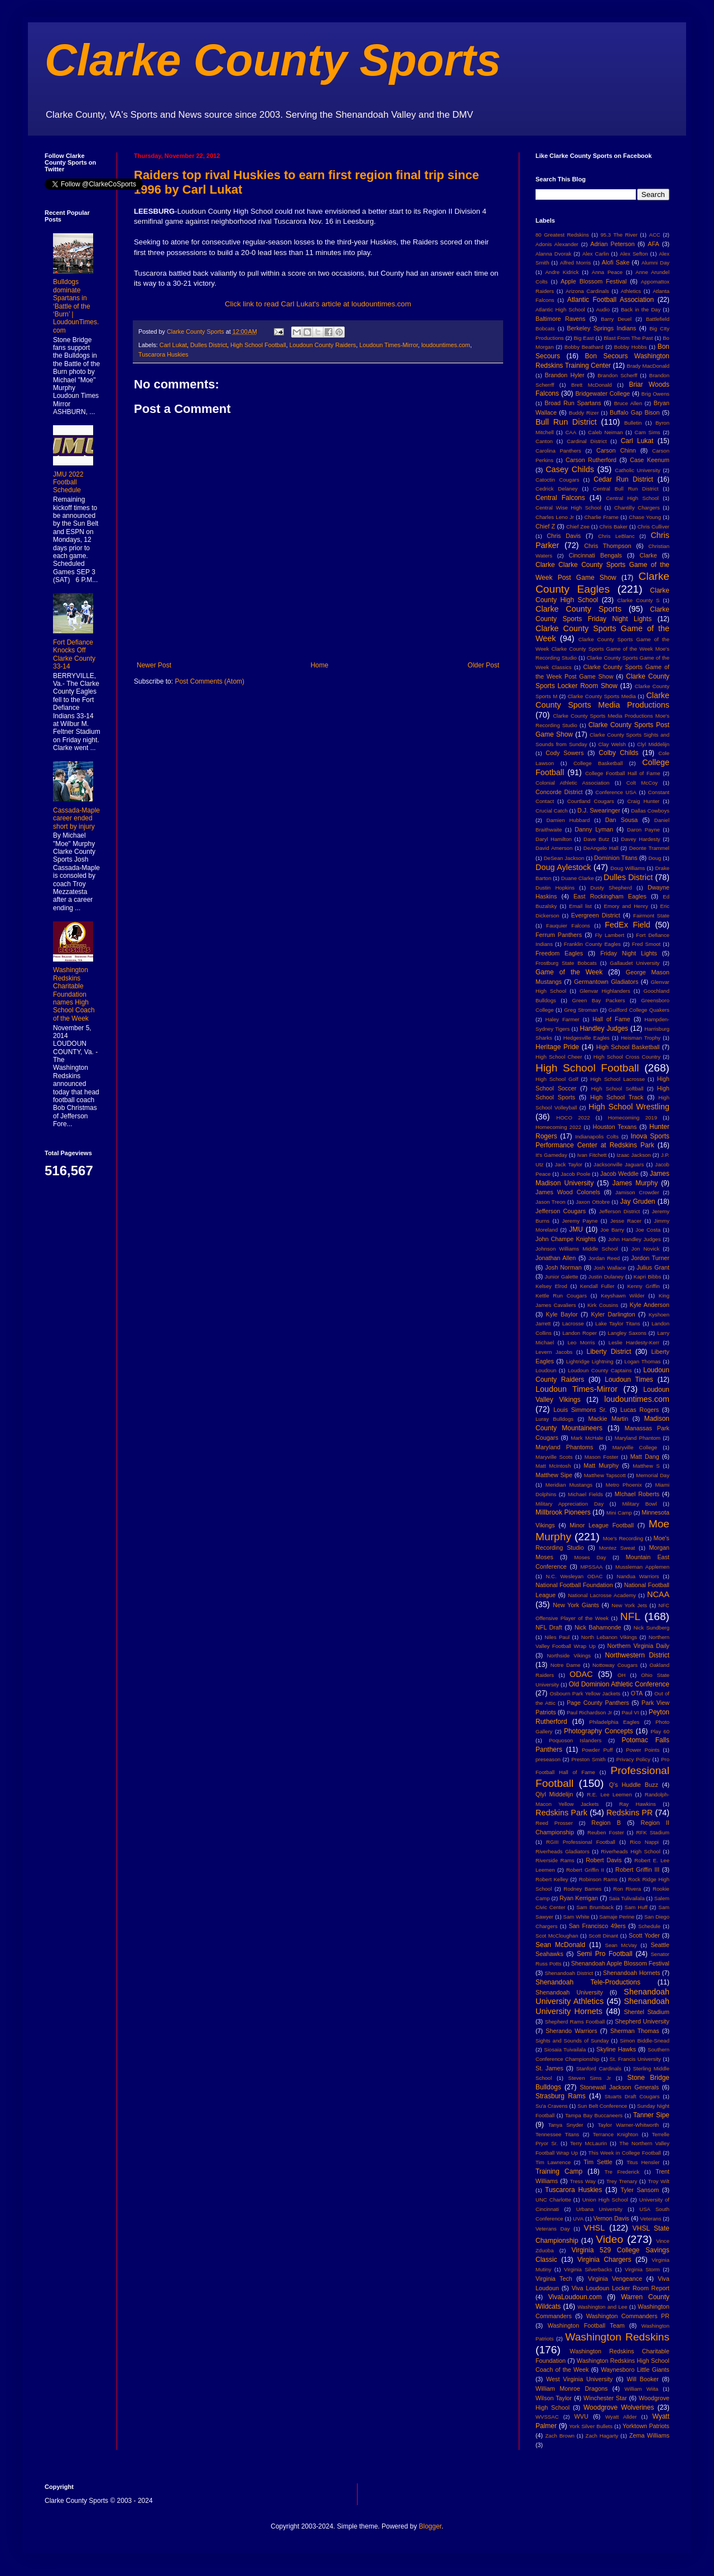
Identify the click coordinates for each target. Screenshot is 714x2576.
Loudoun (546, 1370)
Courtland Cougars (590, 801)
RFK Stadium (652, 1832)
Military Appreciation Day (570, 1504)
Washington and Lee (602, 2307)
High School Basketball (628, 1047)
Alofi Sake (616, 262)
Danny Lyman (594, 829)
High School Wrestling (628, 1106)
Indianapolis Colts (597, 1136)
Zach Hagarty (602, 2436)
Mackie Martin (608, 1418)
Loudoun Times (629, 1379)
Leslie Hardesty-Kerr (634, 1342)
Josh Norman (563, 1267)
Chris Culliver (653, 526)
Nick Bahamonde (598, 1627)
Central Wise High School (568, 507)
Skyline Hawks (616, 2049)
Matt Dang (644, 1456)
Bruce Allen (628, 403)
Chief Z (545, 526)
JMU (576, 1229)
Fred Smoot (646, 944)
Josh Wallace (610, 1268)
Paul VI (630, 1712)
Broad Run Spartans (572, 403)
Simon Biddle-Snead (644, 2040)
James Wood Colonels (568, 1192)
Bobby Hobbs (630, 347)
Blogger (430, 2526)
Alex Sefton (634, 254)
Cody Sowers (564, 752)
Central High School (632, 498)
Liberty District (609, 1352)
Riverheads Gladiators (563, 1851)
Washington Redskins (617, 2337)
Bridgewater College (602, 393)
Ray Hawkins (637, 1804)
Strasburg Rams (561, 2096)
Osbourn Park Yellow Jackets (584, 1693)
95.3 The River (619, 235)
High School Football (258, 345)
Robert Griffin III (637, 1869)
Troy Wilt (658, 2181)
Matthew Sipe (554, 1475)
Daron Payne (643, 829)
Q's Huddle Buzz (633, 1784)
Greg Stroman (581, 1010)
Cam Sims (647, 432)
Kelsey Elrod (551, 1286)
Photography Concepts (598, 1731)
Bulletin (632, 423)
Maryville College (635, 1447)
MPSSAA (591, 1567)
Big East (583, 338)
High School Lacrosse (617, 1079)
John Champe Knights (566, 1239)
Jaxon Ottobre (593, 1202)
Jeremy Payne (579, 1221)
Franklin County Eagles (592, 944)
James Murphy (635, 1183)
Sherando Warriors (571, 2030)
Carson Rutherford (591, 459)
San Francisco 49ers (597, 1926)
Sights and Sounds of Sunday (572, 2040)
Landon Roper (579, 1333)
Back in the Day (640, 309)
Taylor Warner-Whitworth (628, 2125)
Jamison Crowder (637, 1192)
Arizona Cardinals (587, 291)
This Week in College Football (624, 2153)
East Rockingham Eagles (610, 896)
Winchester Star (605, 2398)
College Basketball (598, 763)
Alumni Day (655, 262)
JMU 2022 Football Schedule (68, 482)
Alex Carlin (595, 254)
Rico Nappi (644, 1842)
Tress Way (583, 2181)
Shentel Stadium (646, 2011)
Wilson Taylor (554, 2398)
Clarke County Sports (273, 60)
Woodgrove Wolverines (618, 2407)
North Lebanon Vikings (609, 1637)
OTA (637, 1693)
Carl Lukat (173, 345)
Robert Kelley (552, 1879)
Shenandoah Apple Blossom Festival (620, 1963)
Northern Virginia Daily (638, 1645)
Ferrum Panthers (559, 934)
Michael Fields (585, 1494)
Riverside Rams (555, 1860)
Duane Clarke (577, 878)
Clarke (648, 555)
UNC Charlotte (553, 2200)
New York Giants (576, 1605)
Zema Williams (649, 2435)
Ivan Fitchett (592, 1155)
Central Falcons (560, 498)
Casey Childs (570, 469)
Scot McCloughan (557, 1936)
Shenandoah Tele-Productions (588, 1982)
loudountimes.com (445, 345)
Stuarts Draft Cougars (632, 2096)
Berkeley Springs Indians (601, 328)
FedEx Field (627, 924)
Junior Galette (561, 1276)
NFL (630, 1616)
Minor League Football (602, 1525)
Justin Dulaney (606, 1276)
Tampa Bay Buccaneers (594, 2115)
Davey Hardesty (640, 839)
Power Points (642, 1750)
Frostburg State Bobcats (566, 963)
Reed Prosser (554, 1823)
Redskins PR (629, 1812)
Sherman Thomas (634, 2030)
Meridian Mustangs (569, 1485)
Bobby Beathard (584, 347)
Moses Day (590, 1557)
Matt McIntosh (553, 1466)
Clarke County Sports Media (602, 696)
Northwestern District (637, 1655)
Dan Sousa (621, 819)
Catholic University (637, 470)
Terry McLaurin (588, 2143)
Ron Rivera (627, 1889)
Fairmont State (651, 915)
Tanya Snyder (565, 2125)
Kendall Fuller (597, 1286)
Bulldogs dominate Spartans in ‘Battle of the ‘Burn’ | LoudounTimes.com (76, 306)
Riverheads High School (630, 1851)
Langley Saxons (626, 1333)
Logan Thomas (642, 1361)
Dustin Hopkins (555, 888)
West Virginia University (579, 2379)
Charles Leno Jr (555, 517)
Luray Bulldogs (554, 1419)
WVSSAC (547, 2417)
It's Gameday (551, 1155)
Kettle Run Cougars (561, 1295)
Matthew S (646, 1466)
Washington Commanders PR (627, 2316)
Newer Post (154, 665)
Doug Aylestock (563, 867)
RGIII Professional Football (580, 1842)
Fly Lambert (609, 935)
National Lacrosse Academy (602, 1595)
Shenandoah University (569, 1992)
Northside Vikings (569, 1655)
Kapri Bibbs (647, 1276)
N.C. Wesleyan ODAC (574, 1576)
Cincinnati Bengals (595, 555)
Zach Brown (559, 2436)
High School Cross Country (627, 1057)
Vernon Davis (611, 2218)
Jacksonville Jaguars (619, 1164)
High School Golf (557, 1079)
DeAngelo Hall (601, 848)
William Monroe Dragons (571, 2388)
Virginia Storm (642, 2269)
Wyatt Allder (621, 2417)
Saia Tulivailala (626, 1898)
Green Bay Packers (598, 1000)
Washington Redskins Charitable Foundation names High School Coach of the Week (74, 994)
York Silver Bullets (590, 2426)
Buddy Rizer (584, 413)
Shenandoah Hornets (631, 1972)
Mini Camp (619, 1513)
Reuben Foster (605, 1832)
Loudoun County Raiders (323, 345)
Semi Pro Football (605, 1954)
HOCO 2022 (573, 1117)
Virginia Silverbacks (588, 2269)
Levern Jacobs (554, 1352)
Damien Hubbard (568, 820)
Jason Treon (551, 1202)
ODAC (581, 1674)
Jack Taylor (568, 1164)
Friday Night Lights (628, 953)
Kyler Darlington (613, 1314)
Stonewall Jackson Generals (619, 2087)
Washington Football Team (586, 2325)
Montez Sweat (617, 1548)
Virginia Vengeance (615, 2278)
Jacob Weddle (619, 1173)
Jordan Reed (604, 1258)
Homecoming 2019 (632, 1117)
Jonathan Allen (556, 1258)
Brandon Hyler (565, 375)
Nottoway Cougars (615, 1665)
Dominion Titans (616, 857)
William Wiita (641, 2389)
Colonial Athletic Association (573, 783)
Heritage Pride (557, 1047)
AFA (653, 244)
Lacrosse (573, 1323)
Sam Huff (636, 1907)
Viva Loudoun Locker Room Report (620, 2288)
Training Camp (559, 2171)
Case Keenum (649, 459)
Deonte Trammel (649, 848)
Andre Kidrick (561, 272)
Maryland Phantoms (564, 1447)
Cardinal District (587, 441)
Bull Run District (566, 421)
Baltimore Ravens (561, 318)
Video (609, 2239)
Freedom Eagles (559, 953)
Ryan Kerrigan (578, 1898)
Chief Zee (578, 526)
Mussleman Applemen (642, 1567)
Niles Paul (557, 1637)
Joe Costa (647, 1230)
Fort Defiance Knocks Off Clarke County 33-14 (74, 654)
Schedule (649, 1926)
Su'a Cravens (552, 2106)
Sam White (576, 1917)
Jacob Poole (575, 1174)
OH (621, 1675)
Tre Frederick (622, 2172)
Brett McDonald (591, 385)
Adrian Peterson (612, 244)
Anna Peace (607, 272)
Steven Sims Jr (589, 2078)
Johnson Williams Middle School (577, 1249)
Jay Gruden (637, 1201)
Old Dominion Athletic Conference (618, 1684)
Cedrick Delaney (557, 489)
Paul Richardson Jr (589, 1712)
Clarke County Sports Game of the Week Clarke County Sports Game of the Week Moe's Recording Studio (602, 648)
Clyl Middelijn (653, 744)
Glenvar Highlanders (605, 991)
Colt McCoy (642, 783)
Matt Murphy (601, 1465)
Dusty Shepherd (610, 888)
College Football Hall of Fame (622, 773)
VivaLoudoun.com (575, 2297)
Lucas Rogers (639, 1409)
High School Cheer (559, 1057)
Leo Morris (581, 1342)
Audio (603, 309)
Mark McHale (587, 1438)
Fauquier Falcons (568, 925)
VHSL (594, 2227)
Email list (580, 906)
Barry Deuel (616, 319)
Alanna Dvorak (553, 254)
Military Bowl (639, 1504)
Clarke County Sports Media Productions (602, 700)
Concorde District (559, 792)
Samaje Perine (616, 1917)
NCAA (658, 1594)
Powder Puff (597, 1750)
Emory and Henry (626, 906)
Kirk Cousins (602, 1305)
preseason (548, 1759)
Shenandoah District (569, 1973)
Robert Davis (603, 1860)
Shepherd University (642, 2021)
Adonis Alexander (557, 244)
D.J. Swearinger (598, 810)
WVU (581, 2416)
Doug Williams (627, 868)
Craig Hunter (643, 801)
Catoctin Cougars (557, 480)
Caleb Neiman (605, 432)
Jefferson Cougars (561, 1211)
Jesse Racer (625, 1221)
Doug (654, 858)
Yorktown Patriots (646, 2426)
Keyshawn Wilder (622, 1295)
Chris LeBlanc (616, 536)
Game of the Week (569, 972)
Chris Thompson (607, 545)
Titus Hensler (642, 2162)
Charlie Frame (601, 517)
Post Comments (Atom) (209, 681)
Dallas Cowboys (650, 811)
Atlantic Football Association (610, 300)
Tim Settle (597, 2162)
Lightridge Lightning (590, 1361)
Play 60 (659, 1731)
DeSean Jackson (564, 858)
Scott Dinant (603, 1936)
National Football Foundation (574, 1585)
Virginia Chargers (604, 2259)
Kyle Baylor (562, 1314)
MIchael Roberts (637, 1494)
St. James (549, 2068)
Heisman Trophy (640, 1038)
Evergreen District (595, 915)
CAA (570, 432)
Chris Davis (564, 535)
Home (320, 665)
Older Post (483, 665)
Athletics (631, 291)
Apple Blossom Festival (593, 281)
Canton (544, 441)
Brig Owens (655, 394)
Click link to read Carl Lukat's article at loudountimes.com (318, 304)
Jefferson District (619, 1211)
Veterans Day (553, 2229)
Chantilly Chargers (637, 507)
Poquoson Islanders (575, 1740)
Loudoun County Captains (600, 1370)
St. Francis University (635, 2059)
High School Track (616, 1097)
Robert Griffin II (585, 1870)
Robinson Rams (598, 1879)
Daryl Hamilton (554, 839)
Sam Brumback (595, 1907)
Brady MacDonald (648, 366)
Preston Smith (588, 1759)
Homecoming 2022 (558, 1127)
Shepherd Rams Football (575, 2021)
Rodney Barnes (582, 1889)
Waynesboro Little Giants (635, 2369)
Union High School (605, 2200)
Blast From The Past (628, 338)
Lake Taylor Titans (617, 1323)
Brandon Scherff (617, 375)
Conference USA (615, 792)
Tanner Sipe (651, 2115)
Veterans (651, 2218)
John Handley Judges (634, 1239)
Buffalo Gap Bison (634, 412)
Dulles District (208, 345)
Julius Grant (652, 1267)
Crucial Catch (552, 811)
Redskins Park (561, 1812)
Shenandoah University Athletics (602, 1996)
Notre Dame (566, 1665)
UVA (578, 2218)
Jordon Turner (650, 1258)
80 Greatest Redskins (562, 235)
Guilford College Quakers (639, 1010)
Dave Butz (596, 839)
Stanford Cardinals (598, 2068)
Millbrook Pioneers (563, 1512)
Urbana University (599, 2209)
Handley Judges (604, 1028)
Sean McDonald (560, 1945)
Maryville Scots (554, 1457)
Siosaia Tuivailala (565, 2049)
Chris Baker (614, 526)
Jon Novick (645, 1249)
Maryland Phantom (637, 1438)
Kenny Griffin (643, 1286)
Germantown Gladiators (606, 981)
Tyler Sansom (640, 2189)
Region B (606, 1822)
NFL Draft (549, 1627)
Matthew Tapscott (605, 1475)
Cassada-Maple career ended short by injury (76, 818)
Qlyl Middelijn (554, 1794)
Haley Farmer (563, 1019)
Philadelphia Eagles (614, 1722)
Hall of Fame (611, 1019)
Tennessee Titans (557, 2134)
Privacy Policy (633, 1759)
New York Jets (629, 1605)
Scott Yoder (644, 1935)
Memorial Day (652, 1475)
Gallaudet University (634, 963)
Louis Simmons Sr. (579, 1409)
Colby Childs (618, 753)
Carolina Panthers (558, 451)
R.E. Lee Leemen (609, 1794)
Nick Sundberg (651, 1628)
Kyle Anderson (649, 1304)
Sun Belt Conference (602, 2106)
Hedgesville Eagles (586, 1038)
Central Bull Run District (625, 489)
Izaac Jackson (633, 1155)
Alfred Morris (575, 262)
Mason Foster (602, 1457)
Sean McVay (621, 1945)
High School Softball (617, 1088)
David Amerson (554, 848)
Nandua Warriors (638, 1576)
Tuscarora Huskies (163, 354)
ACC (654, 235)
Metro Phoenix (624, 1485)
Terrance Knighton (616, 2134)
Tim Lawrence (553, 2162)
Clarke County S (638, 600)
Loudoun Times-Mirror (388, 345)
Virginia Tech (554, 2278)
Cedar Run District (623, 479)
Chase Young (645, 517)
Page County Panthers (598, 1702)
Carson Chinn (616, 450)
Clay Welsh (612, 744)
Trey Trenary (621, 2181)
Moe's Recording (623, 1538)
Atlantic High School (560, 309)
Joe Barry (612, 1230)
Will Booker (642, 2379)
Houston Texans (615, 1126)
